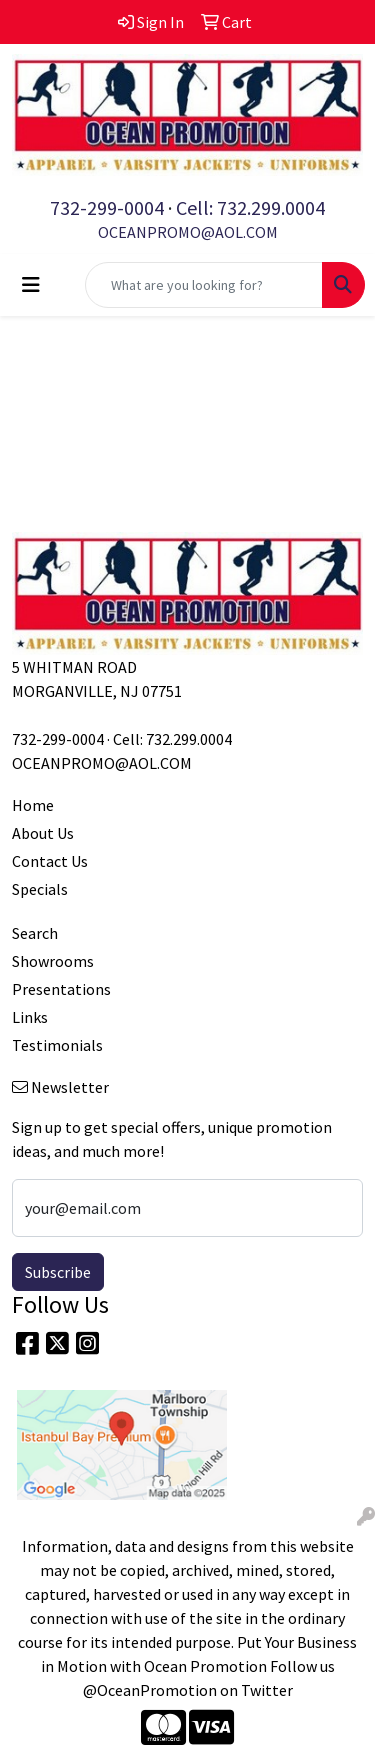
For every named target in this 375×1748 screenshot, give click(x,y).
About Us (43, 833)
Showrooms (53, 961)
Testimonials (57, 1045)
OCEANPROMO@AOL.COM (188, 232)
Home (33, 805)
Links (30, 1017)
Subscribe (58, 1272)
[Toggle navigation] (31, 285)
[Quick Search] (204, 285)
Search (35, 933)
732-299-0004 (107, 207)
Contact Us (50, 861)
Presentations (61, 989)
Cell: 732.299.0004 (250, 207)
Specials (40, 889)
